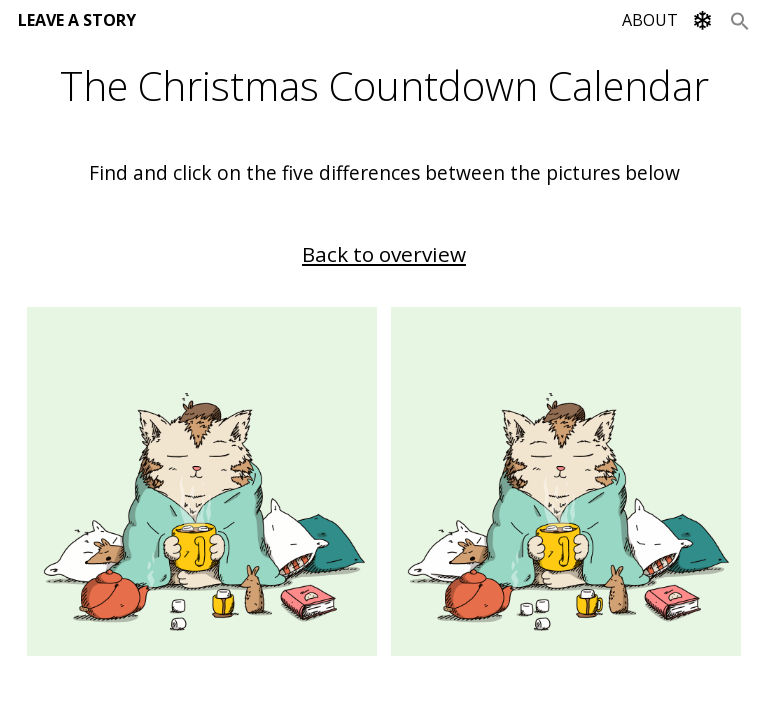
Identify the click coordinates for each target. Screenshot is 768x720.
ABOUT (650, 20)
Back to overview (384, 254)
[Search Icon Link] (740, 20)
